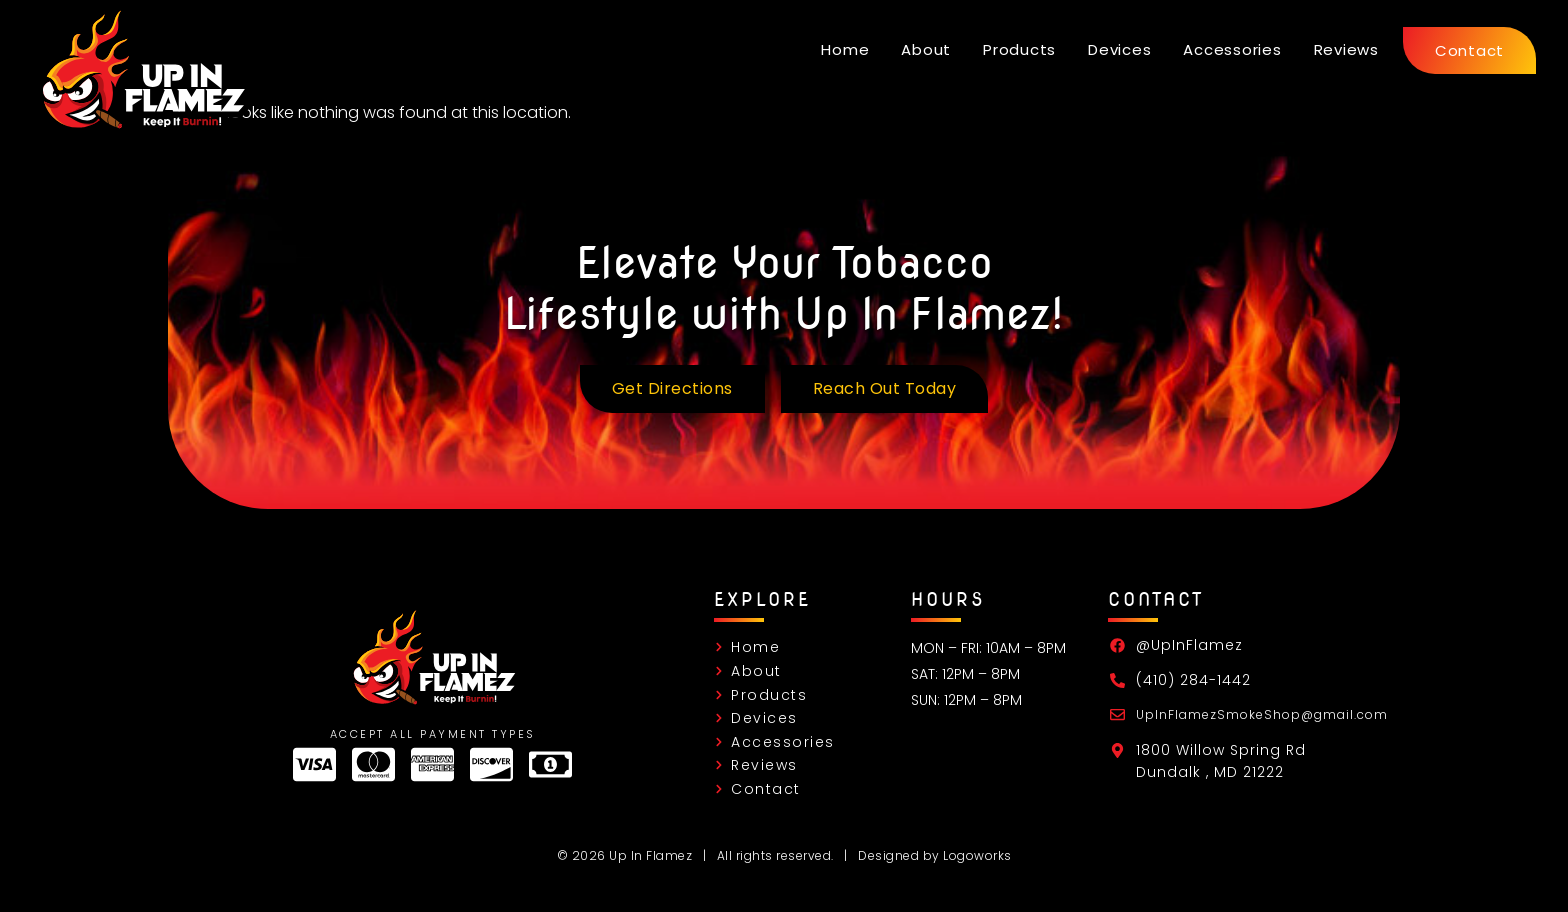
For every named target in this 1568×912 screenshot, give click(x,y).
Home (845, 50)
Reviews (1346, 50)
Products (1019, 50)
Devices (1119, 50)
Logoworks (977, 855)
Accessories (1232, 50)
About (926, 50)
